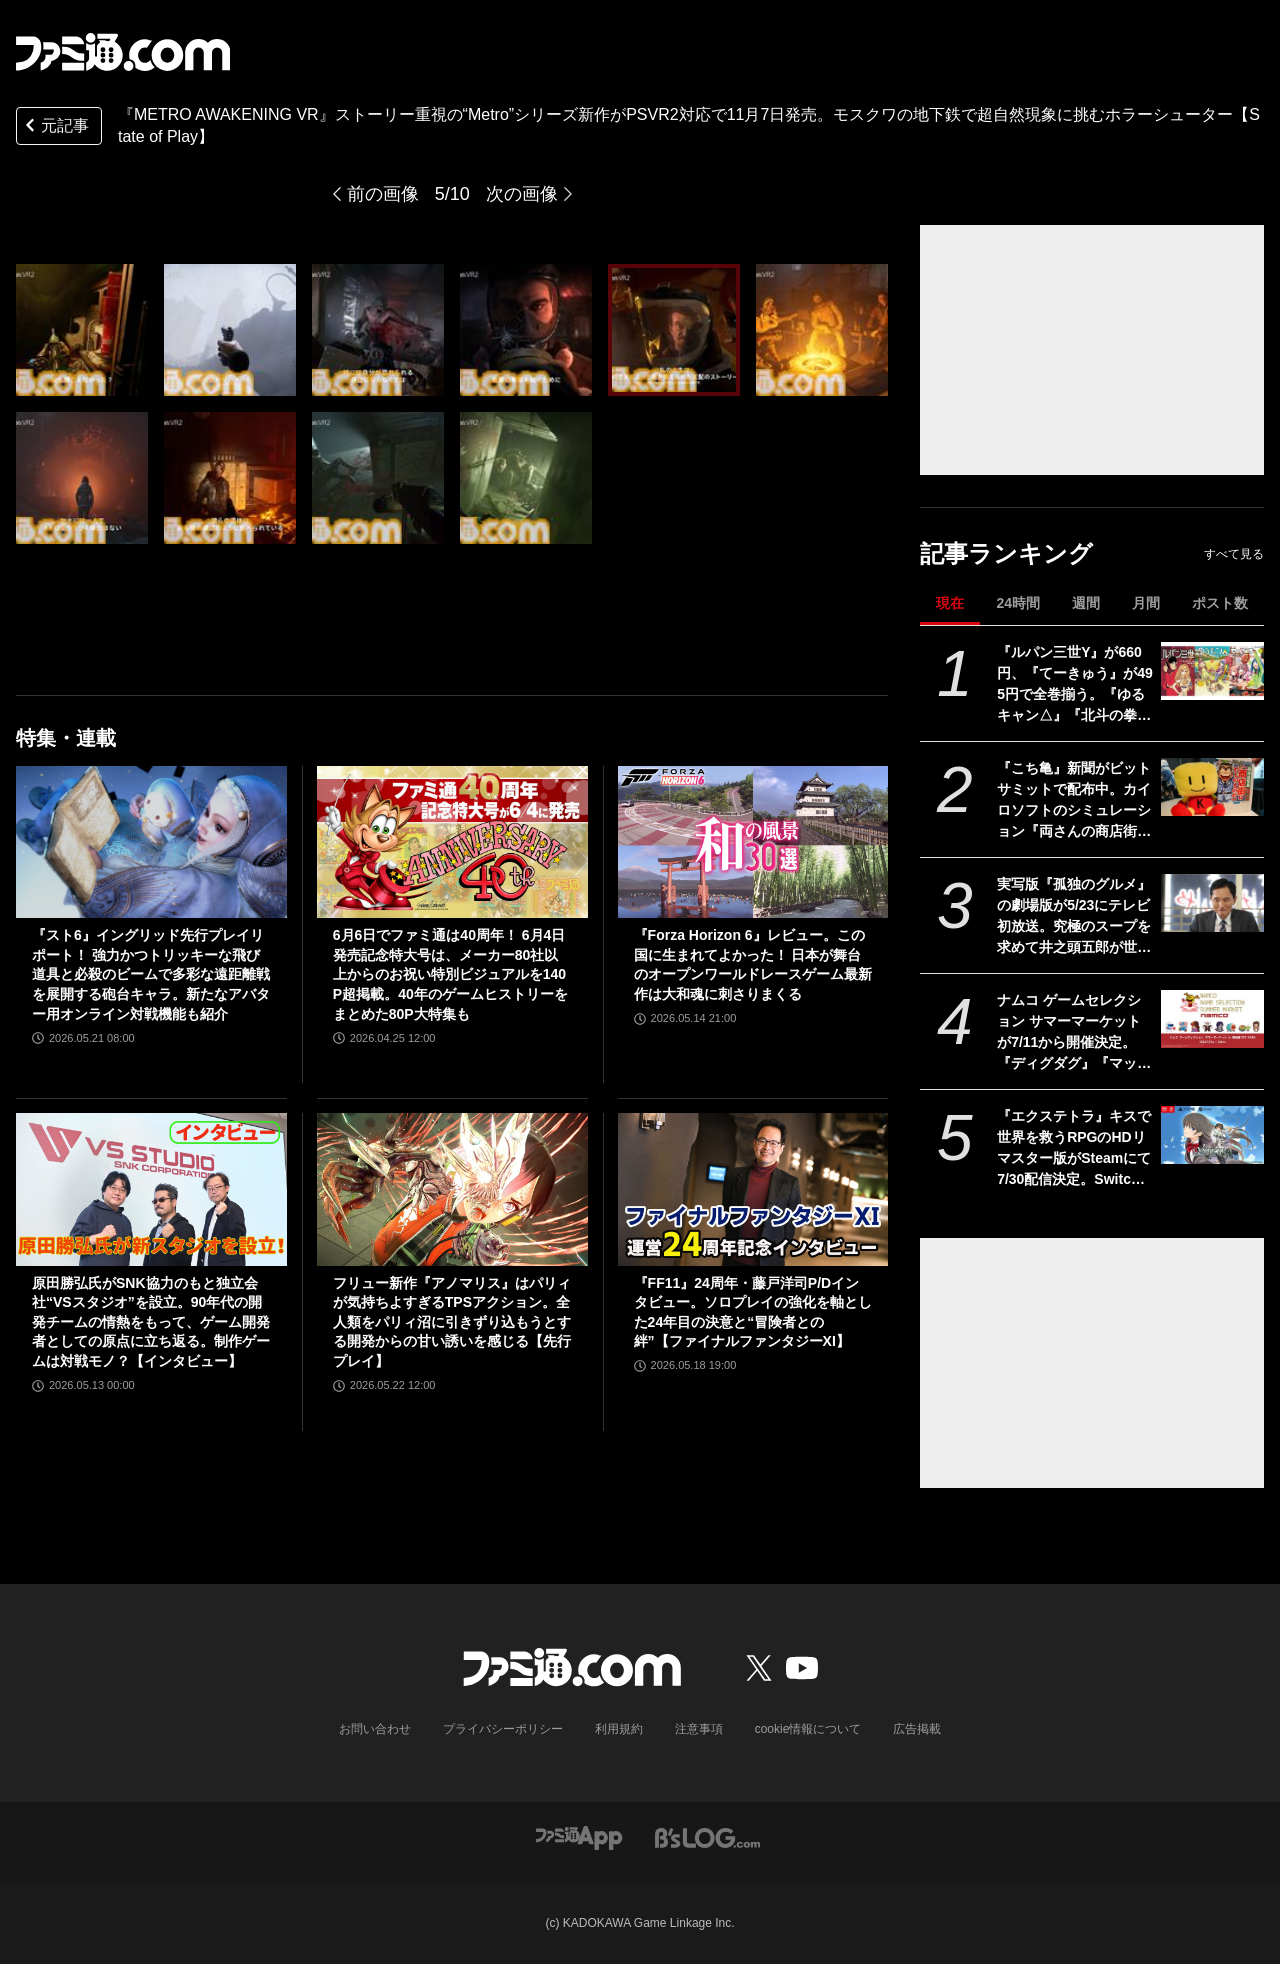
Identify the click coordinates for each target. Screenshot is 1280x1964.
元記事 (55, 127)
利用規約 (619, 1729)
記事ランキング (1006, 553)
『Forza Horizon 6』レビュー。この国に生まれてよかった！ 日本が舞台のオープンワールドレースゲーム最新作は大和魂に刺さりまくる (753, 964)
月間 (1146, 603)
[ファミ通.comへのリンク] (123, 52)
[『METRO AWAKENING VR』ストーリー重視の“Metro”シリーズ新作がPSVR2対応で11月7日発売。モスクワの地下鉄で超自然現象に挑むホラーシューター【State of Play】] (82, 330)
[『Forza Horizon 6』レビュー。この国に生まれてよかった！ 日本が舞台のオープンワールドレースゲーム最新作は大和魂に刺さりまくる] (753, 842)
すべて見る (1234, 554)
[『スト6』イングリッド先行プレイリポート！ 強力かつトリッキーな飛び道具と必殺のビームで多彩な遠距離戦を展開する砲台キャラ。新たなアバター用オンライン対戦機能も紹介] (151, 842)
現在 (950, 603)
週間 (1086, 603)
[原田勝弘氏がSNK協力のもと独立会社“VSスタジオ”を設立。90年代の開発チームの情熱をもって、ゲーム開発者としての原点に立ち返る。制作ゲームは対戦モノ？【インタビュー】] (151, 1189)
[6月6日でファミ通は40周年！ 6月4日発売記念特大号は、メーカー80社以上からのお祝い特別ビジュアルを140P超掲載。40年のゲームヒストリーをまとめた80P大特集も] (452, 842)
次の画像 (522, 194)
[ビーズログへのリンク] (707, 1837)
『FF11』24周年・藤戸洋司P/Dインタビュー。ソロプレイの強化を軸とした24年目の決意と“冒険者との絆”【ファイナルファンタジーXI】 (753, 1312)
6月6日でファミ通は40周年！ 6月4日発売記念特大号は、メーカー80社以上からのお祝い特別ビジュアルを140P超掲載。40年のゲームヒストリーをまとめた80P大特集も (450, 974)
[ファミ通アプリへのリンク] (579, 1837)
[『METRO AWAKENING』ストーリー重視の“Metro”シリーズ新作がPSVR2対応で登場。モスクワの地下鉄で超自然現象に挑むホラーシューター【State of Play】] (230, 330)
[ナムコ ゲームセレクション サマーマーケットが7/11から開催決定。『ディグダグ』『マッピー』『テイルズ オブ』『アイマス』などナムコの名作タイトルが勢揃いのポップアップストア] (1212, 1019)
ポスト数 (1220, 603)
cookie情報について (808, 1729)
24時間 (1018, 603)
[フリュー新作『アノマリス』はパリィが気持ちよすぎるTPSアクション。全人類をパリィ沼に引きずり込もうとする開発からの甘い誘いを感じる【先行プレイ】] (452, 1189)
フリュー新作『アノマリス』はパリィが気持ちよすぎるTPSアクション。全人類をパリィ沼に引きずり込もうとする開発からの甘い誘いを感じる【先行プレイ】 (452, 1322)
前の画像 (383, 194)
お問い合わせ (375, 1729)
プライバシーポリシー (503, 1729)
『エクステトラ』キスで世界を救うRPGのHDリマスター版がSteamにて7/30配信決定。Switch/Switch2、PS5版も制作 (1075, 1149)
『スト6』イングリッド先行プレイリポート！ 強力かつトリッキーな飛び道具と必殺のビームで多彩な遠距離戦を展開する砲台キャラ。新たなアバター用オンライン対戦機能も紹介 (151, 974)
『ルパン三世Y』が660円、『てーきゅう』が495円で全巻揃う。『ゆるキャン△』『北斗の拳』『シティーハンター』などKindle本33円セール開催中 (1075, 685)
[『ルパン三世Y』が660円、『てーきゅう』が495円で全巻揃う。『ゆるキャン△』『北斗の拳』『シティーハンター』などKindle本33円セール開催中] (1212, 671)
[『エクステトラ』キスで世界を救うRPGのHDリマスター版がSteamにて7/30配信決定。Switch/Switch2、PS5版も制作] (1212, 1135)
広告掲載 (917, 1729)
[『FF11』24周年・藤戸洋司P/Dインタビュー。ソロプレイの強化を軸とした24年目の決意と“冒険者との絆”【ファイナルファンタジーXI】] (753, 1189)
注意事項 (699, 1729)
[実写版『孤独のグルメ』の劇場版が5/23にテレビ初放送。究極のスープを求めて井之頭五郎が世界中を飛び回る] (1212, 903)
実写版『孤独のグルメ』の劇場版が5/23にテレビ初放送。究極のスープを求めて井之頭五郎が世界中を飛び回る (1074, 917)
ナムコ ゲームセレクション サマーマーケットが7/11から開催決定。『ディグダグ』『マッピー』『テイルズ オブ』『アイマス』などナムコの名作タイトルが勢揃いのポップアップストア (1074, 1033)
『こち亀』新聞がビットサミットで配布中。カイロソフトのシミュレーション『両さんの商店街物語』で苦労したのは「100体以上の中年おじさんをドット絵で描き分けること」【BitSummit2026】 (1075, 801)
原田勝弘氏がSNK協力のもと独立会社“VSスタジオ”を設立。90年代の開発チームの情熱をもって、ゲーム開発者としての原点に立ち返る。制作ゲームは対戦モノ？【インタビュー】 (151, 1322)
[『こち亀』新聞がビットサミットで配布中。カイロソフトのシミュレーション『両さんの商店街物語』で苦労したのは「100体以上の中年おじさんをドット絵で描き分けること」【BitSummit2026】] (1212, 787)
